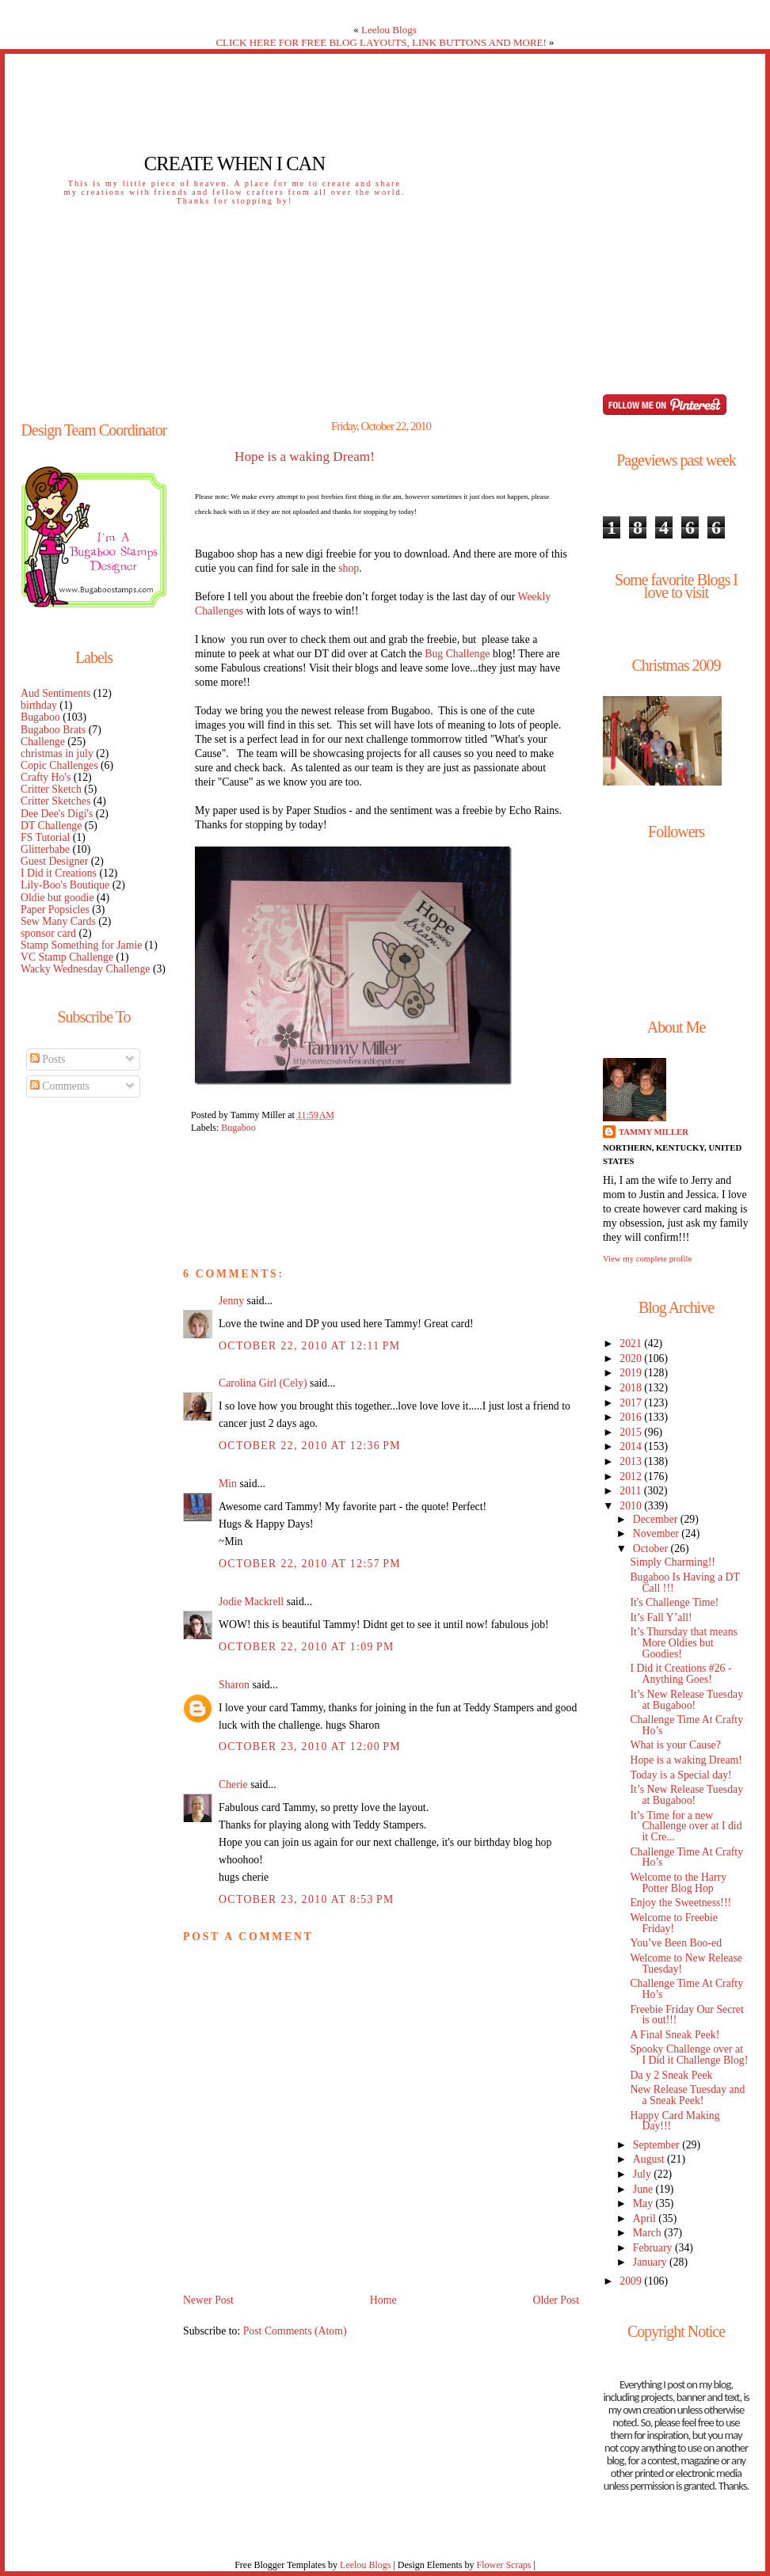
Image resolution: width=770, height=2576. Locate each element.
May (644, 2203)
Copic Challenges (59, 765)
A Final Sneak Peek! (674, 2035)
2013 (631, 1461)
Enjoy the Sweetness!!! (680, 1902)
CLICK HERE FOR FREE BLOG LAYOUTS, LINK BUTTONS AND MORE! (380, 42)
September (657, 2145)
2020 (631, 1358)
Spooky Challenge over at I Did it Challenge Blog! (689, 2054)
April (646, 2218)
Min (228, 1484)
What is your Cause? (675, 1745)
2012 (631, 1476)
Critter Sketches (55, 801)
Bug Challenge (457, 654)
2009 (631, 2281)
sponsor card (48, 933)
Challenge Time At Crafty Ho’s (686, 1725)
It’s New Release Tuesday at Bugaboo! (686, 1699)
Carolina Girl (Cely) (263, 1383)
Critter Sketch (51, 789)
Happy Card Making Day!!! (674, 2121)
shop (348, 568)
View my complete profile (647, 1258)
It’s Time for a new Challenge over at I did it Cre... (685, 1826)
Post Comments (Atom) (295, 2331)
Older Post (555, 2300)
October (652, 1548)
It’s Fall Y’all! (661, 1617)
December (656, 1519)
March (648, 2233)
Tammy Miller (653, 1131)
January (651, 2262)
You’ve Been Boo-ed (676, 1943)
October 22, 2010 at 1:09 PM (307, 1647)
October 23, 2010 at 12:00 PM (310, 1746)
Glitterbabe (45, 849)
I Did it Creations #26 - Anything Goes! (680, 1673)
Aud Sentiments (55, 693)
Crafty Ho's (46, 777)
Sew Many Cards (58, 921)
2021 (631, 1343)
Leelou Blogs (389, 30)
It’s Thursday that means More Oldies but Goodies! (683, 1643)
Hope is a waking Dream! (304, 457)
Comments (60, 1086)
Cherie (233, 1784)
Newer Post (208, 2300)
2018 (631, 1388)
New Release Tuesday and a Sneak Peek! (687, 2094)
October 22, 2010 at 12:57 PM (310, 1564)
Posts (48, 1059)
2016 (631, 1417)
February (654, 2248)
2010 (631, 1506)
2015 (631, 1432)
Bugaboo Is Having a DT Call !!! (684, 1582)
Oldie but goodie (57, 898)
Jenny (231, 1301)
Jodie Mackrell (251, 1602)
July (643, 2174)
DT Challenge (51, 825)
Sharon (234, 1685)
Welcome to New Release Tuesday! (685, 1963)
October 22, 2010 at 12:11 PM (309, 1346)
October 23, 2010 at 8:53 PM (307, 1899)
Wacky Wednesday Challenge (85, 969)
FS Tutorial (45, 837)
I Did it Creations (59, 873)
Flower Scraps (503, 2564)
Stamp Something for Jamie (81, 945)
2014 (631, 1446)
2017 (631, 1403)
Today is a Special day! (680, 1775)
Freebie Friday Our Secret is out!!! (686, 2014)
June (644, 2189)
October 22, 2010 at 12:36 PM (310, 1446)
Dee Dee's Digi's (57, 814)
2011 (631, 1491)
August (650, 2159)
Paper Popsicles (55, 909)
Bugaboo (40, 717)
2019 (631, 1373)
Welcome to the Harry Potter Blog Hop (678, 1882)
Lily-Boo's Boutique (65, 885)
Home (383, 2300)
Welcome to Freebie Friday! (674, 1923)
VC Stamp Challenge (67, 957)
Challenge (43, 742)
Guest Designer (54, 861)
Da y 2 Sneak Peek (671, 2075)
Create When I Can (234, 163)
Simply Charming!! (672, 1562)
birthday (39, 705)
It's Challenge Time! (674, 1602)
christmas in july (57, 753)
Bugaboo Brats (53, 730)
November (657, 1533)
